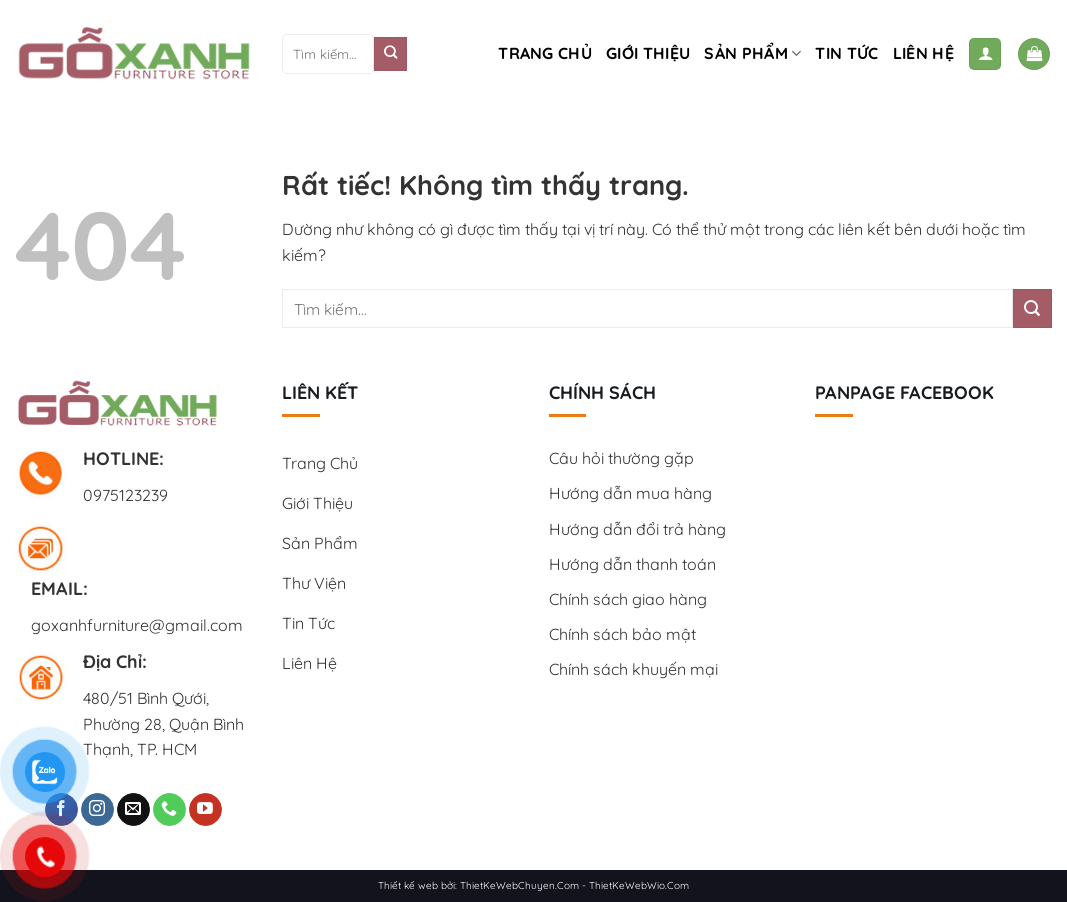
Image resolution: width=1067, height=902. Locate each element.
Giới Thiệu (648, 53)
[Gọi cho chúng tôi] (169, 810)
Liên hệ (923, 53)
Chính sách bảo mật (622, 634)
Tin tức (846, 53)
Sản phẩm (752, 53)
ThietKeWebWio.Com (639, 885)
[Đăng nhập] (985, 54)
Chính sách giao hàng (628, 599)
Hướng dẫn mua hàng (630, 493)
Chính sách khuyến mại (633, 669)
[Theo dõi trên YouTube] (205, 810)
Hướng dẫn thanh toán (632, 564)
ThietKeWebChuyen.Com (519, 885)
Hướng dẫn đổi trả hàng (637, 529)
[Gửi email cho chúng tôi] (133, 810)
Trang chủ (545, 53)
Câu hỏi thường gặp (621, 458)
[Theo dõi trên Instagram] (97, 810)
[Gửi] (390, 54)
